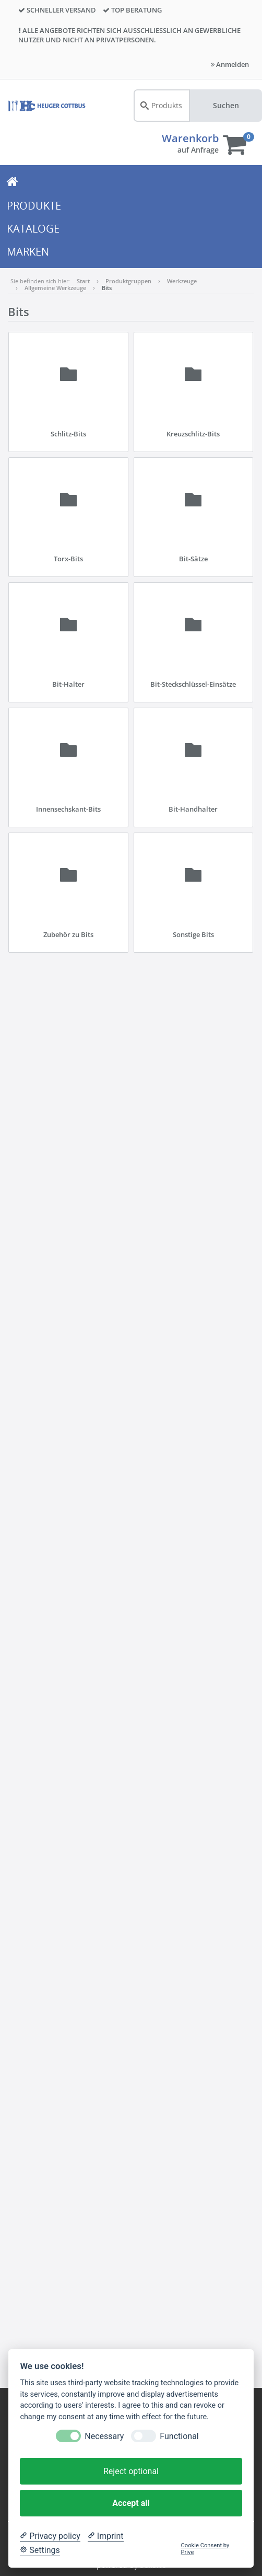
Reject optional (131, 2471)
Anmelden (230, 64)
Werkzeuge (182, 281)
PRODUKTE (34, 206)
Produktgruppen (128, 281)
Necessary (104, 2436)
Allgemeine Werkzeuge (55, 288)
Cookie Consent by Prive (205, 2549)
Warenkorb (190, 138)
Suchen (226, 105)
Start (83, 281)
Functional (179, 2436)
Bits (107, 288)
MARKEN (28, 252)
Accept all (130, 2503)
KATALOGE (33, 229)
